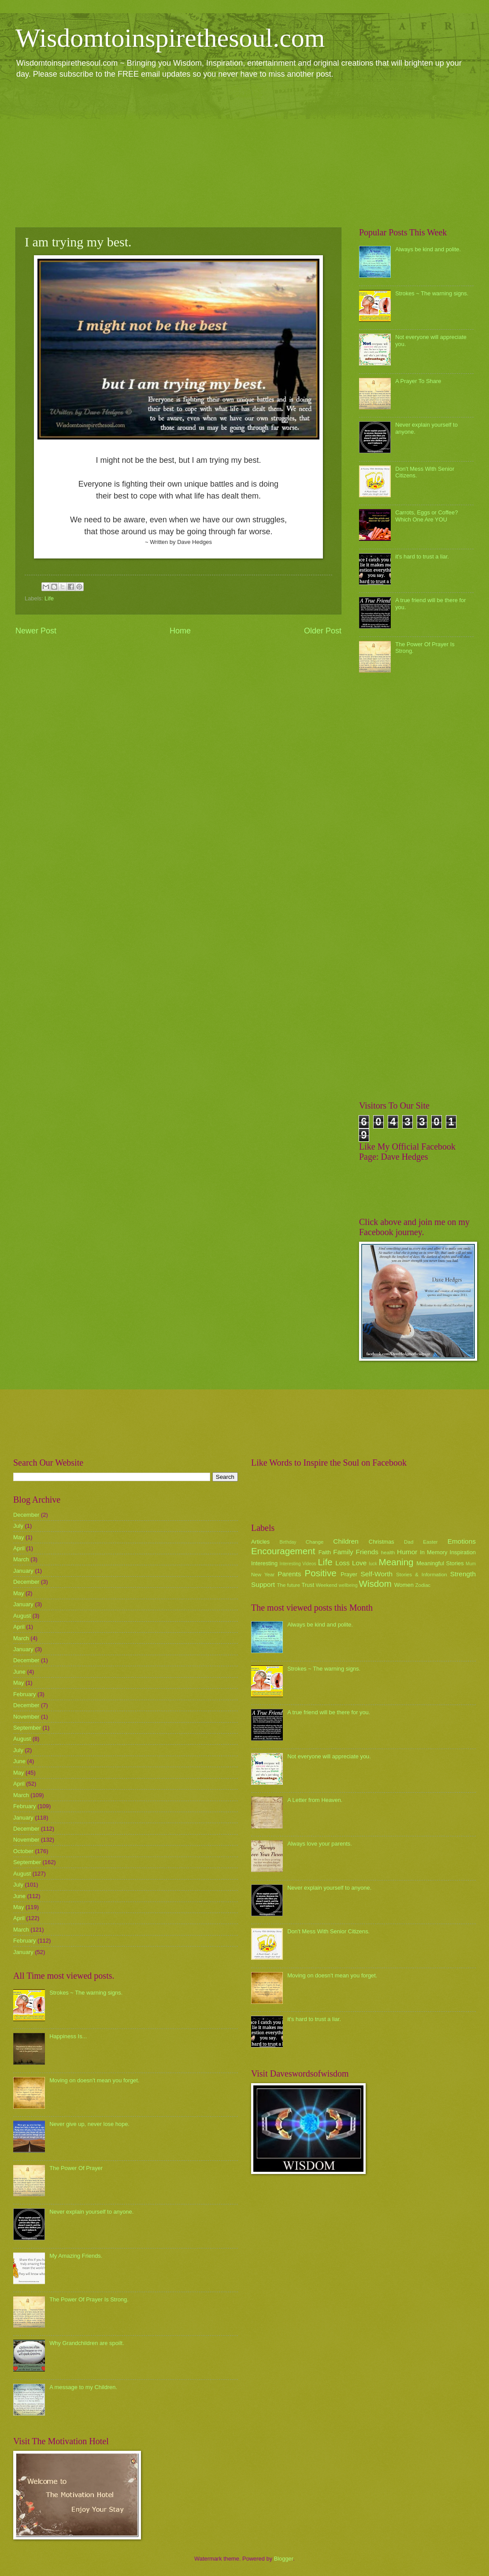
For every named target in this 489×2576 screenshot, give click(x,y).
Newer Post (35, 630)
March (21, 1559)
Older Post (322, 630)
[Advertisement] (244, 152)
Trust (307, 1585)
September (27, 1727)
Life (49, 598)
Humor (407, 1552)
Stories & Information (421, 1574)
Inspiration (463, 1552)
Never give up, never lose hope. (89, 2124)
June (19, 1671)
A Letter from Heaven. (314, 1800)
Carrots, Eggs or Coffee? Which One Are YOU (426, 515)
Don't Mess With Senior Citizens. (328, 1931)
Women (404, 1585)
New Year (262, 1574)
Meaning (396, 1562)
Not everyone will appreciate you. (329, 1756)
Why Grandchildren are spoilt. (86, 2343)
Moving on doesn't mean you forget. (94, 2080)
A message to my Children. (83, 2387)
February (24, 1694)
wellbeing (348, 1585)
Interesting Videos (298, 1563)
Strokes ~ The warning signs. (431, 293)
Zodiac (422, 1585)
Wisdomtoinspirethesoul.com (170, 37)
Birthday (288, 1542)
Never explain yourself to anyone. (91, 2211)
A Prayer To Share (418, 381)
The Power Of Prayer (76, 2168)
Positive (321, 1573)
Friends (367, 1552)
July (18, 1526)
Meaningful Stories (439, 1563)
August (22, 1615)
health (388, 1552)
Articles (260, 1541)
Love (359, 1563)
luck (373, 1563)
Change (315, 1542)
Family (343, 1552)
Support (263, 1584)
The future (288, 1585)
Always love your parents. (319, 1843)
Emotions (462, 1541)
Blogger (283, 2558)
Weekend (326, 1585)
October (23, 1851)
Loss (342, 1563)
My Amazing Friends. (75, 2255)
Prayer (349, 1574)
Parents (289, 1574)
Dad (408, 1542)
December (26, 1514)
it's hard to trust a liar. (422, 556)
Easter (430, 1542)
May (18, 1537)
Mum (471, 1563)
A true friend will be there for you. (328, 1712)
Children (346, 1541)
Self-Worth (376, 1574)
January (23, 1570)
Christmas (381, 1541)
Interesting (264, 1563)
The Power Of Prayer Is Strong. (89, 2299)
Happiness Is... (68, 2036)
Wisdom (375, 1583)
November (26, 1716)
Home (180, 630)
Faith (325, 1552)
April (19, 1548)
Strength (463, 1574)
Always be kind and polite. (428, 249)
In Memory (433, 1552)
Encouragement (283, 1551)
